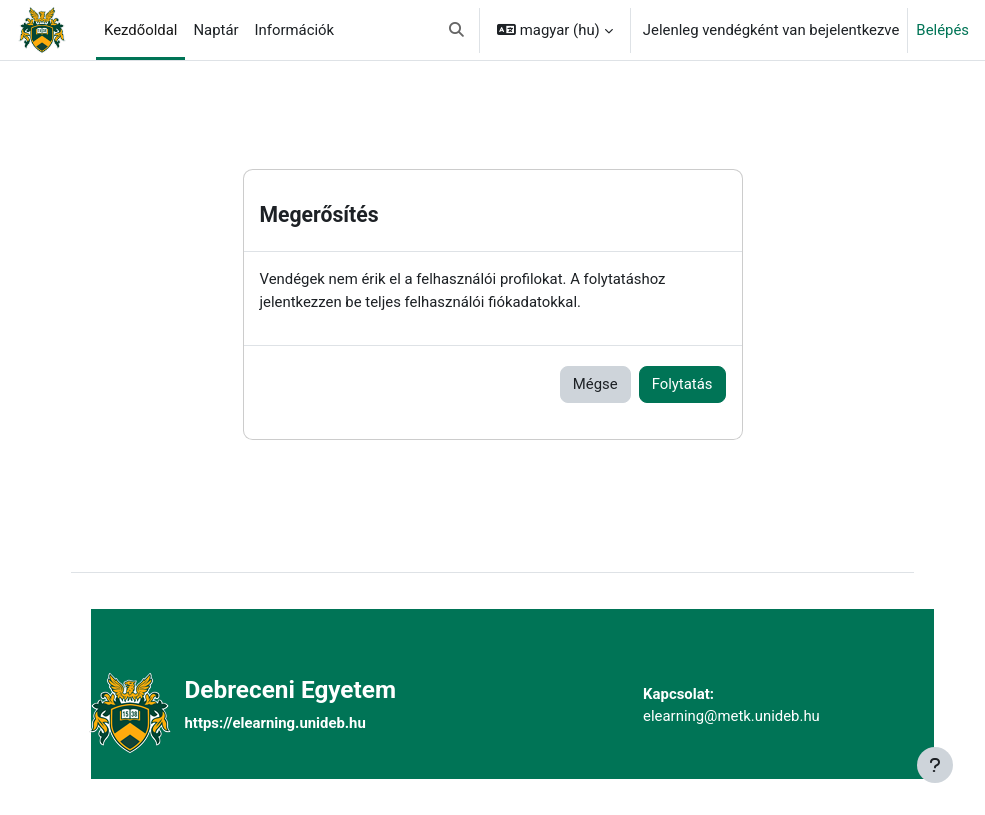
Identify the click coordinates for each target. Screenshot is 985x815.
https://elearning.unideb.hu (275, 723)
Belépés (942, 30)
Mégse (595, 384)
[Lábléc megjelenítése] (935, 765)
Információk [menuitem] (295, 30)
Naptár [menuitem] (215, 30)
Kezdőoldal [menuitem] (140, 30)
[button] (457, 30)
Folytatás (682, 384)
